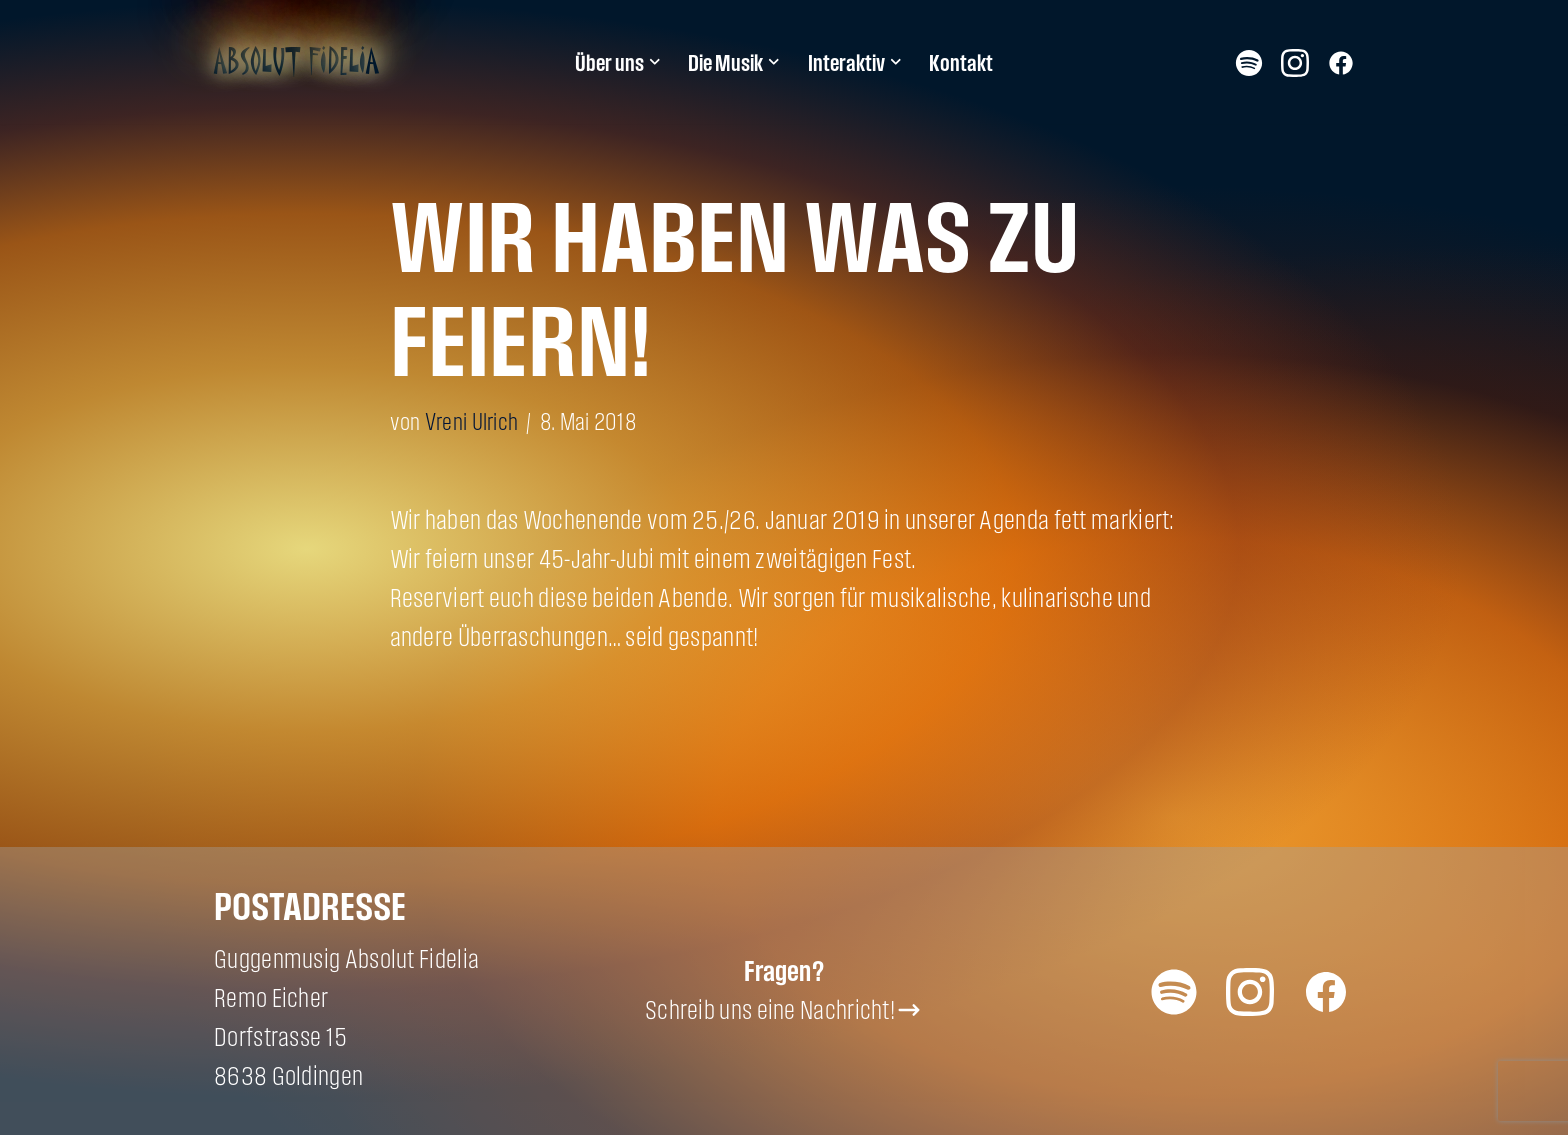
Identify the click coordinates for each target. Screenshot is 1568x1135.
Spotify (1249, 62)
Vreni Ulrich (472, 421)
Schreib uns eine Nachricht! (770, 1010)
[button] (655, 62)
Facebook (1341, 62)
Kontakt (961, 63)
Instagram (1295, 62)
